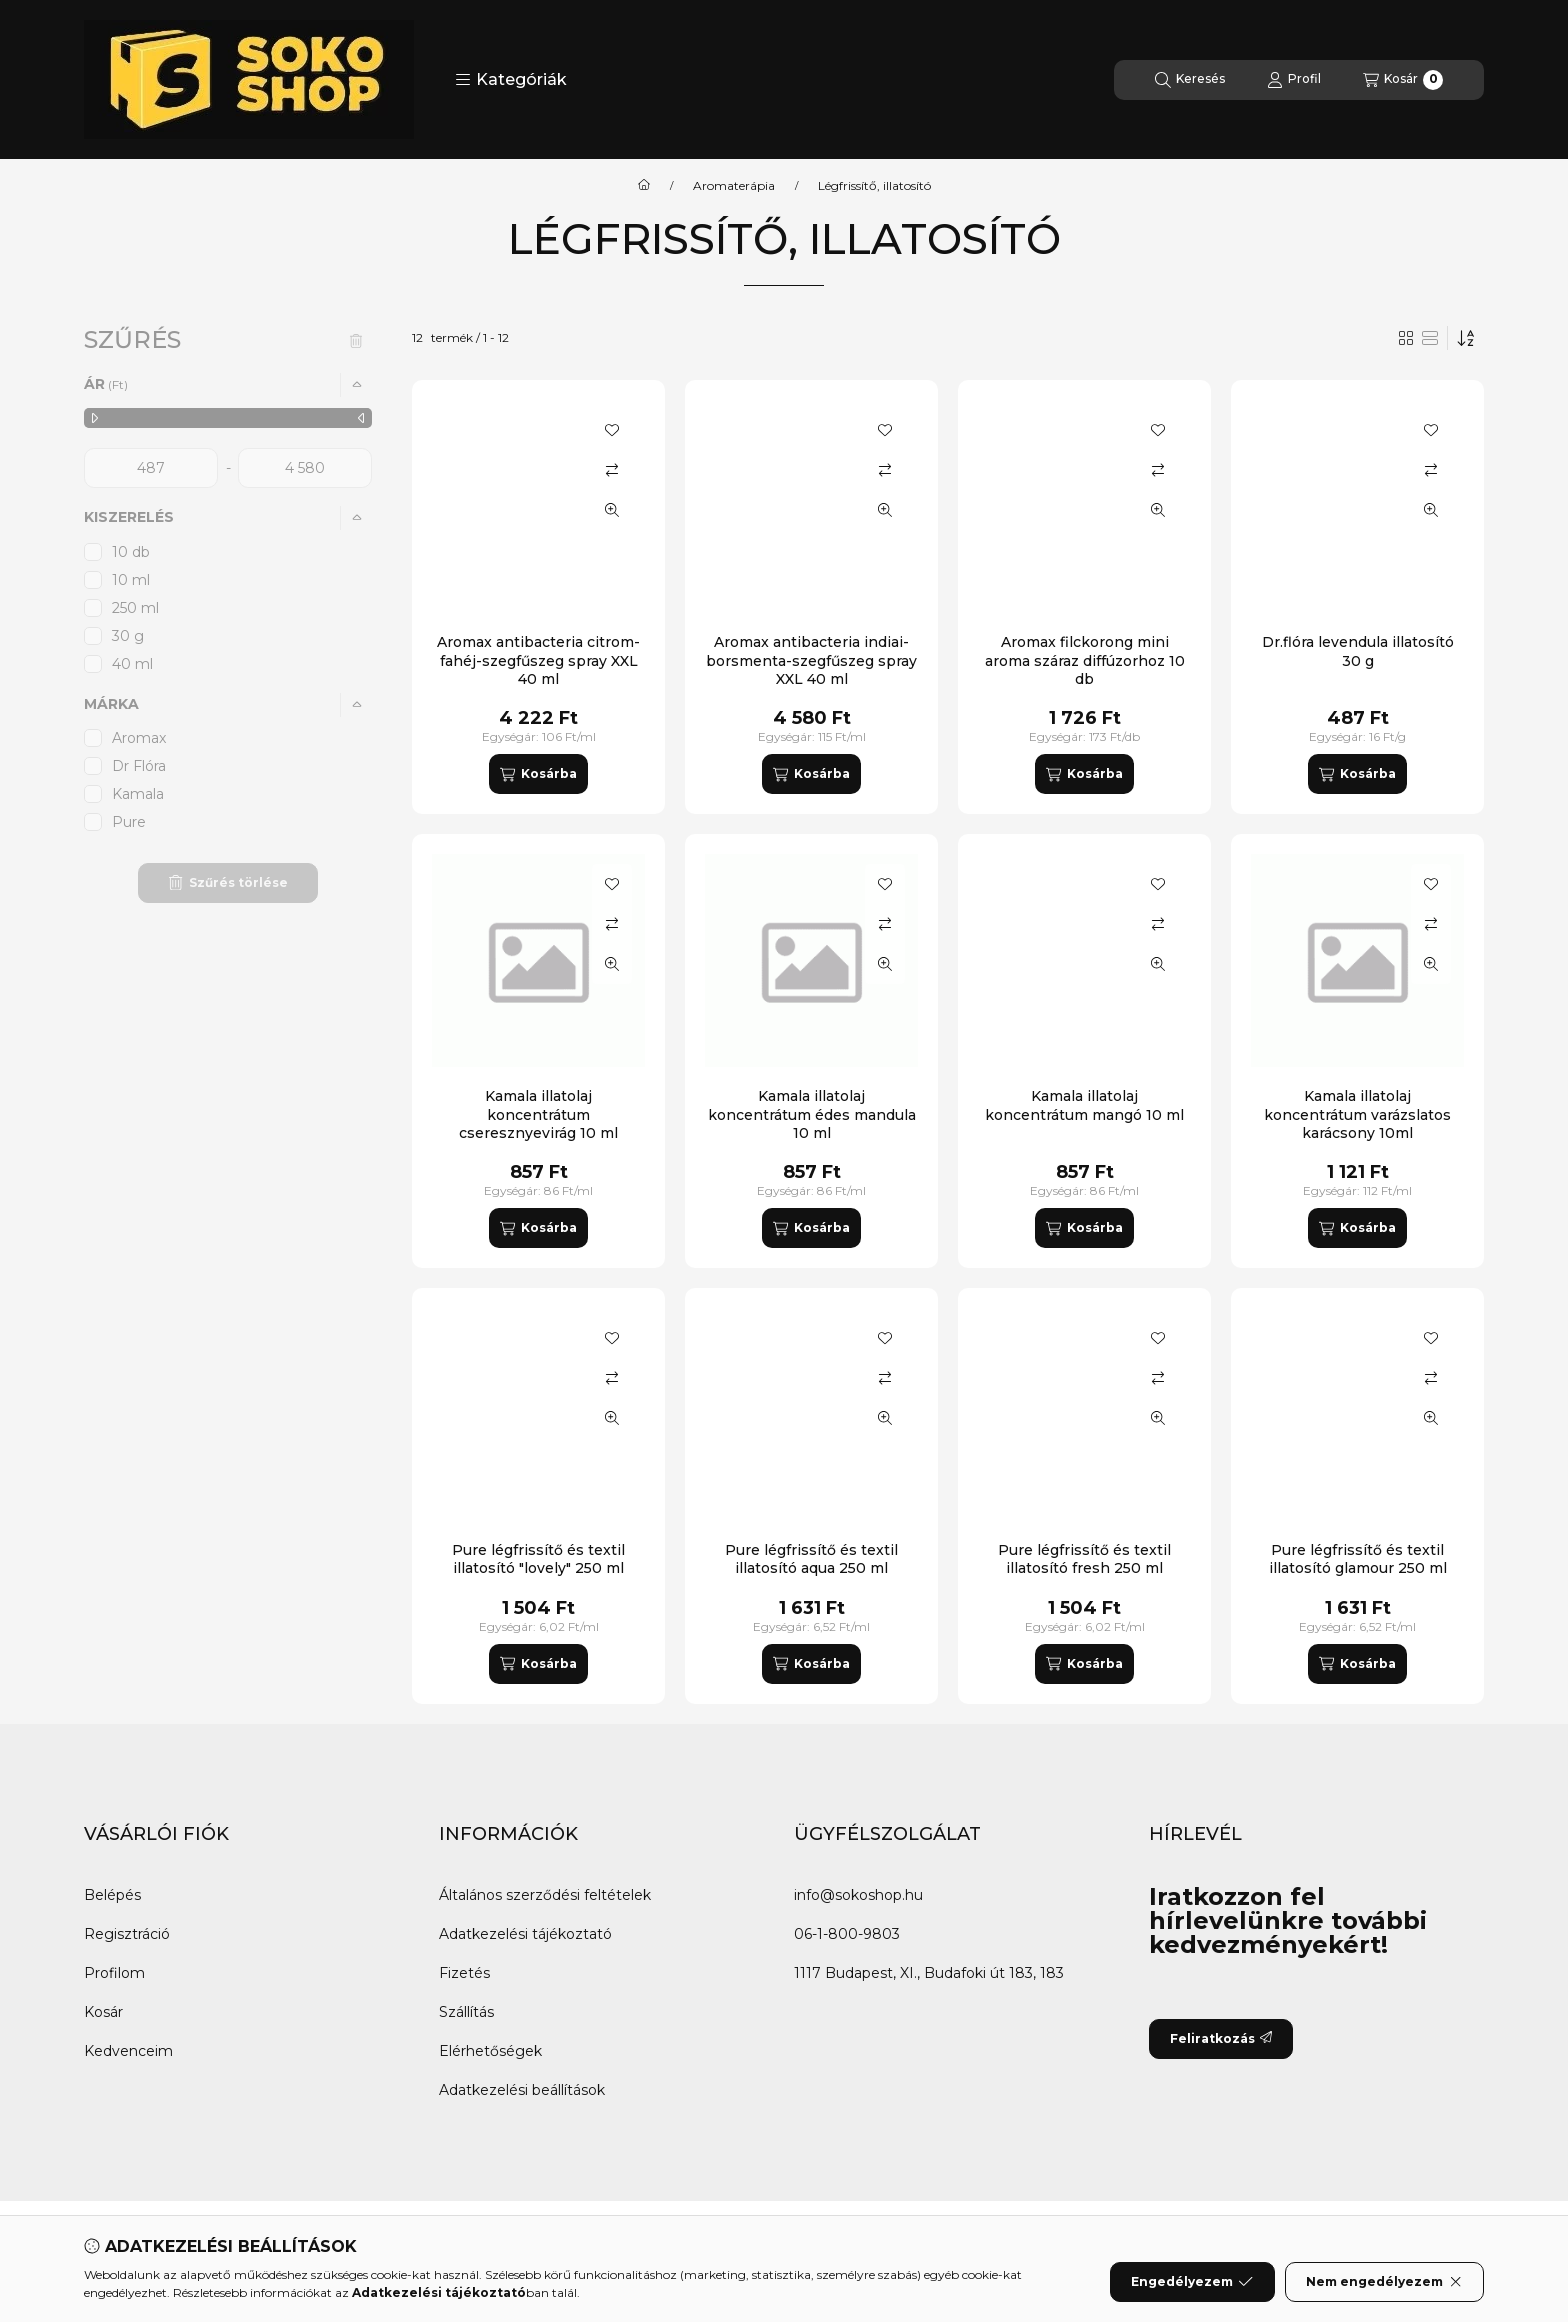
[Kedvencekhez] (612, 430)
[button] (511, 80)
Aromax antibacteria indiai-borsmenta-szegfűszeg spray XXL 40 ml (811, 660)
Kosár (103, 2012)
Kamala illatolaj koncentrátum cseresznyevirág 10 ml (538, 1114)
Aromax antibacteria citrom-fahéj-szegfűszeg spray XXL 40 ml (538, 660)
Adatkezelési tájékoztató (525, 1934)
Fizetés (464, 1973)
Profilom (114, 1973)
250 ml (135, 608)
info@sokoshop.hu (858, 1895)
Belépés (112, 1895)
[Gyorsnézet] (612, 510)
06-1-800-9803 (847, 1934)
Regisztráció (127, 1934)
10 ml (131, 580)
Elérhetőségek (490, 2051)
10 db (131, 552)
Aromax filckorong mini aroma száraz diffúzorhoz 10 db (1085, 660)
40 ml (132, 664)
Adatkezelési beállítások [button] (522, 2090)
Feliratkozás (1221, 2038)
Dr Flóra (139, 766)
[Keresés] (1190, 80)
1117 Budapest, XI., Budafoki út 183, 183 (929, 1973)
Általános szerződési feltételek (545, 1895)
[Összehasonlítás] (612, 470)
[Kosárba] (538, 774)
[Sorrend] (1466, 338)
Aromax (139, 738)
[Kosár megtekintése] (1403, 80)
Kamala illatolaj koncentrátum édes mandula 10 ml (812, 1114)
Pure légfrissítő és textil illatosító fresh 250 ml (1084, 1559)
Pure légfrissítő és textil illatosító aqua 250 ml (811, 1559)
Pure (129, 822)
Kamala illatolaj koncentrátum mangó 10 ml (1084, 1105)
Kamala (138, 794)
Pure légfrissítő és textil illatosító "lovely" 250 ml (538, 1559)
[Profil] (1294, 80)
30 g (128, 636)
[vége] (305, 468)
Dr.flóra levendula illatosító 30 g (1358, 651)
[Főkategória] (644, 186)
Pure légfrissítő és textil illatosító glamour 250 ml (1358, 1559)
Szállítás (466, 2012)
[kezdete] (151, 468)
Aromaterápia (734, 186)
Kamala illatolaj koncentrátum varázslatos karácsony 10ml (1357, 1114)
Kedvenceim (128, 2051)
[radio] (1430, 338)
